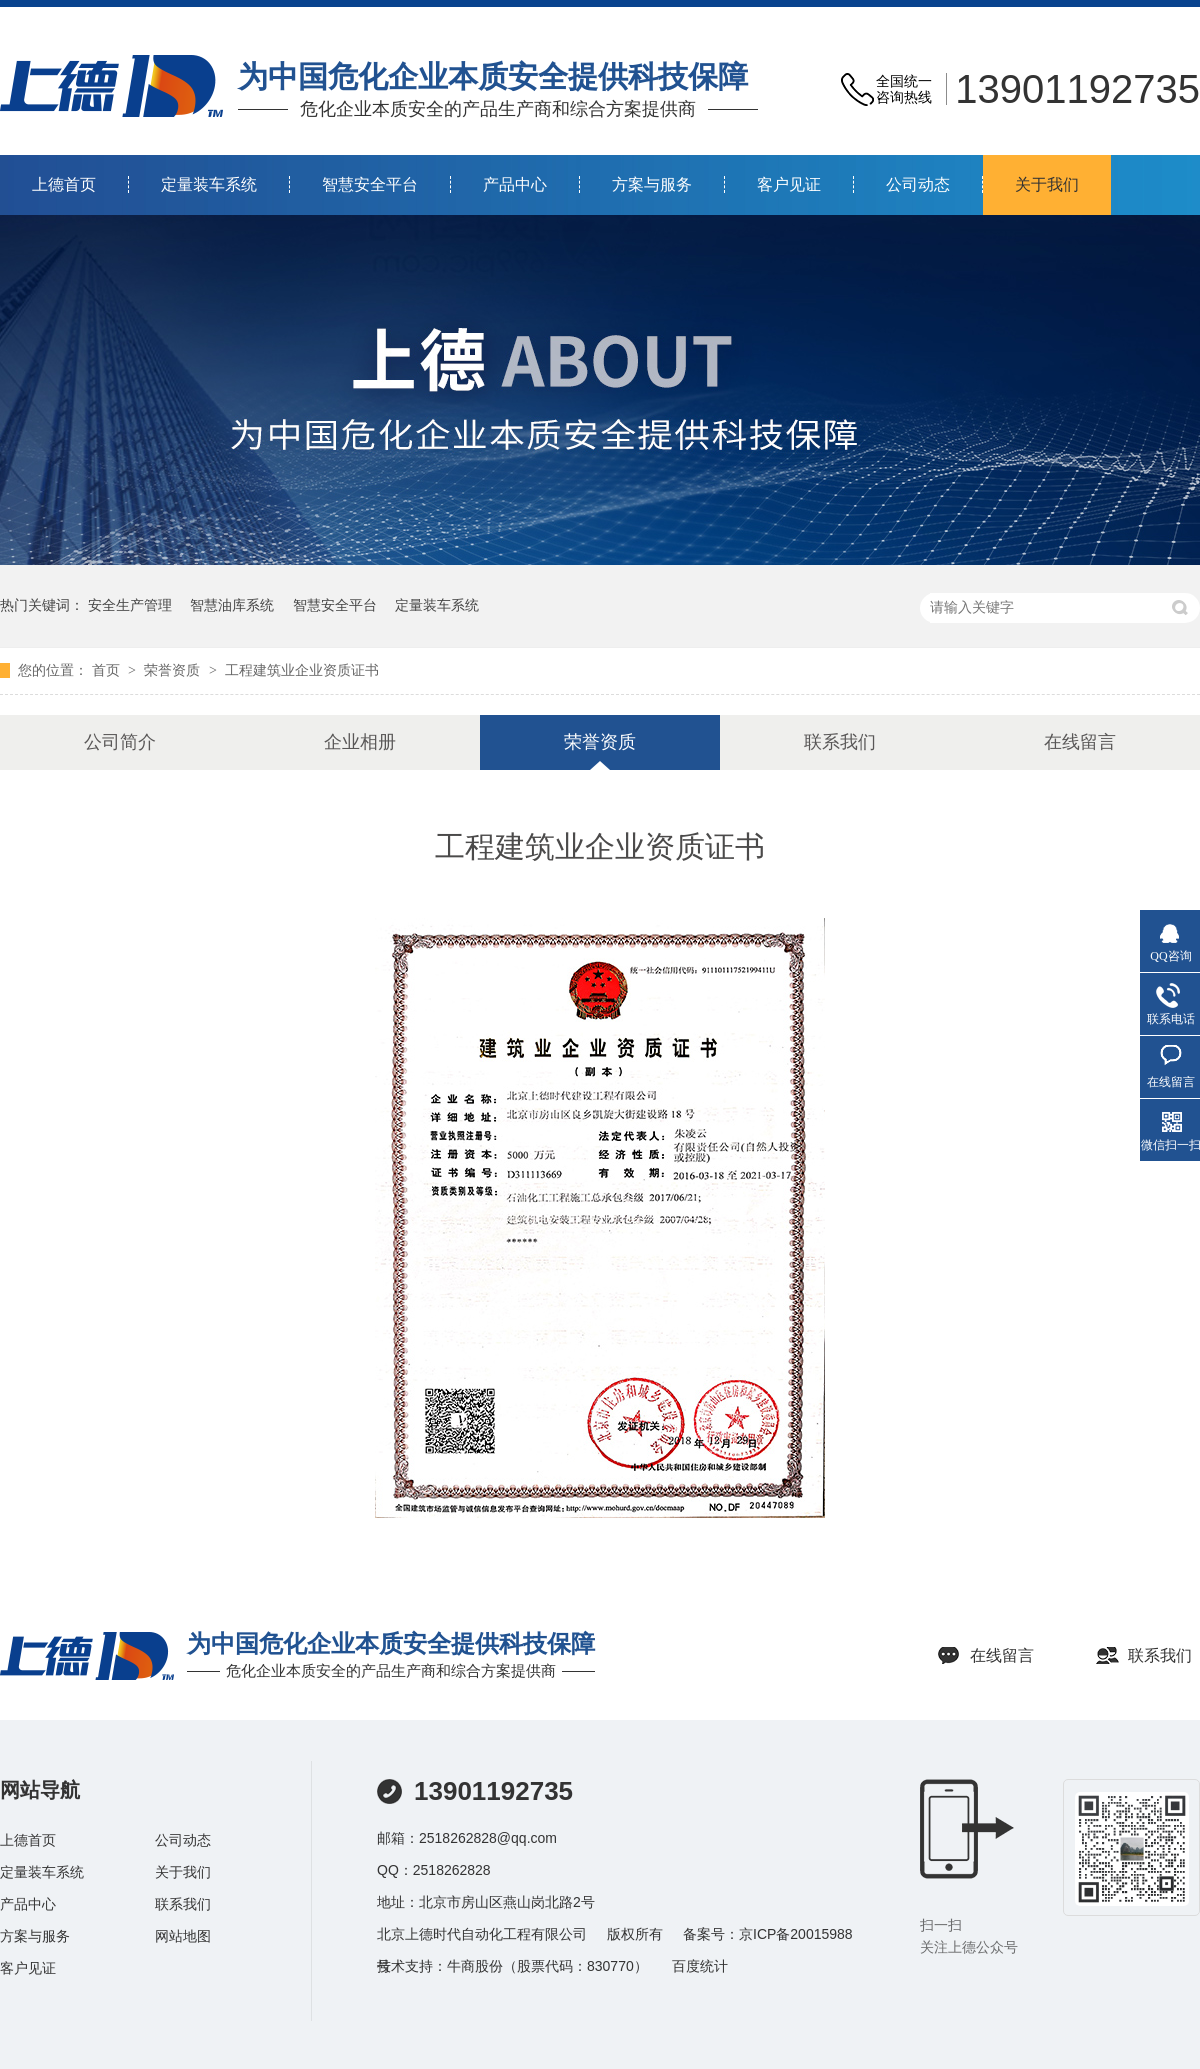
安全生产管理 (130, 605)
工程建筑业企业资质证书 (302, 670)
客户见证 (789, 184)
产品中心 (515, 184)
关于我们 (1047, 184)
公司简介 (120, 742)
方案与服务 (652, 184)
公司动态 (918, 184)
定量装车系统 (209, 184)
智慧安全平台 (370, 184)
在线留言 (1080, 742)
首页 (108, 670)
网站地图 (183, 1936)
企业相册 (360, 742)
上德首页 (64, 184)
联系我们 (840, 742)
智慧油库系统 (232, 605)
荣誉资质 (174, 670)
